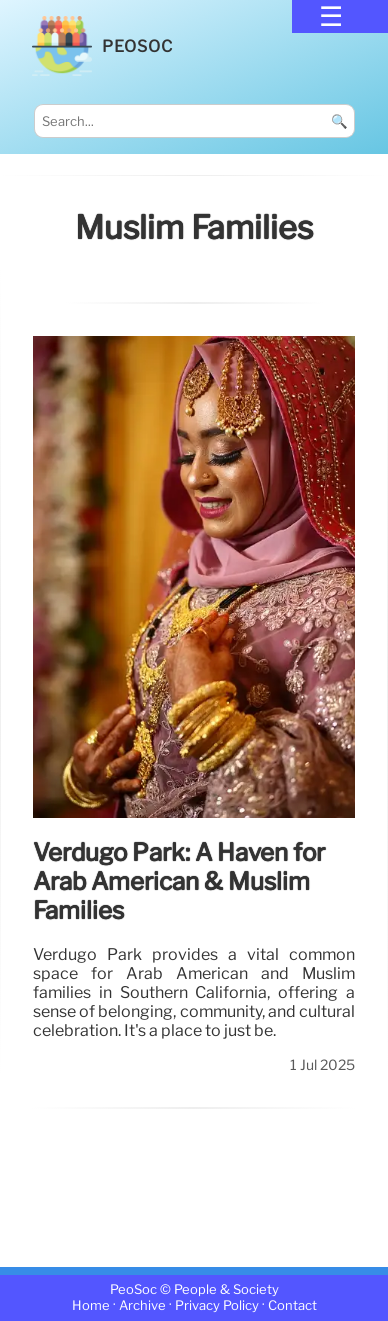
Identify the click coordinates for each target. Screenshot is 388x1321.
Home (91, 1306)
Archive (142, 1306)
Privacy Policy (217, 1306)
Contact (292, 1306)
